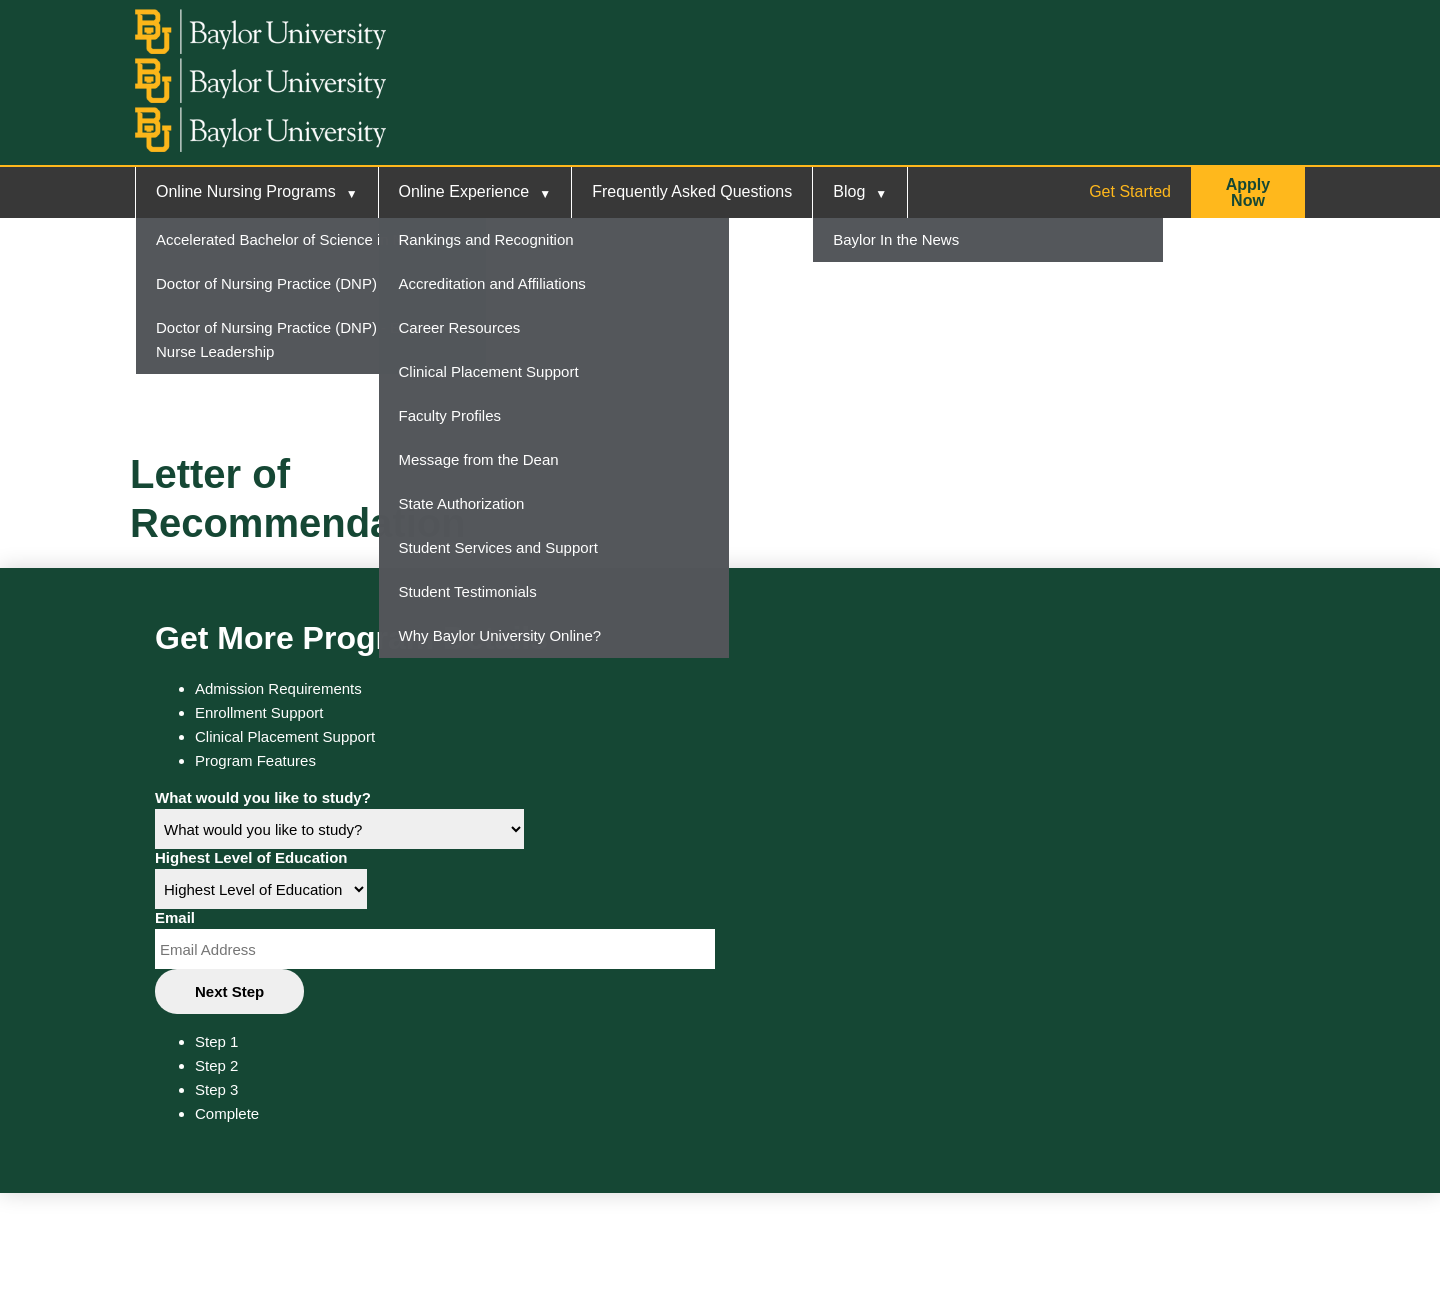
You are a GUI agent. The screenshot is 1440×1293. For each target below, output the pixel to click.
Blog (849, 191)
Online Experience (464, 191)
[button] (1248, 193)
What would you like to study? (263, 797)
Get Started (1130, 191)
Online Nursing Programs (246, 191)
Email (175, 917)
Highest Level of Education (251, 857)
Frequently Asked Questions (692, 191)
